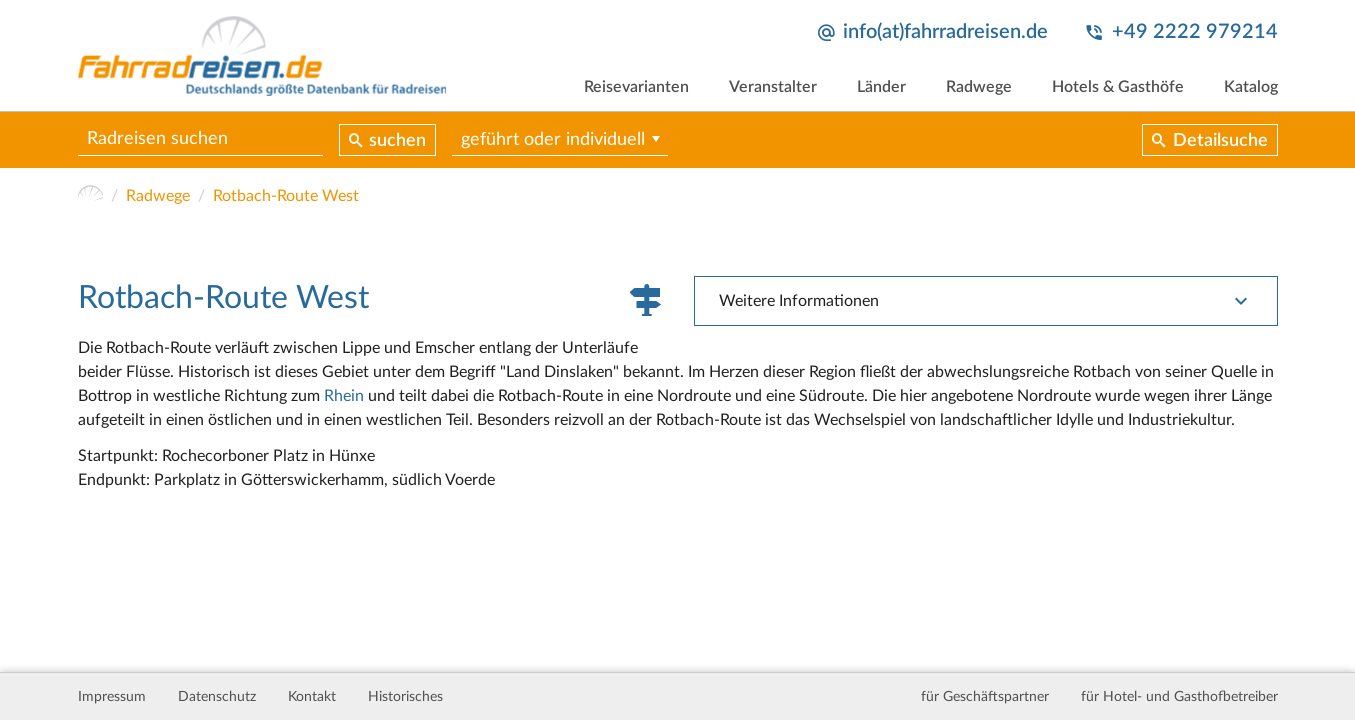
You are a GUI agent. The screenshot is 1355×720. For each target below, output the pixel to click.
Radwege (979, 87)
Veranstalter (773, 87)
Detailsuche (1220, 141)
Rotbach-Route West (286, 196)
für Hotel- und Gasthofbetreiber (1179, 697)
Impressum (112, 697)
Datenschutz (217, 697)
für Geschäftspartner (985, 697)
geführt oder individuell (553, 140)
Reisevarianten (636, 87)
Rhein (344, 396)
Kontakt (312, 697)
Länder (881, 87)
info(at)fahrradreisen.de (945, 32)
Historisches (405, 697)
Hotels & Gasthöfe (1118, 87)
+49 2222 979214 (1195, 32)
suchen (397, 141)
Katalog (1251, 87)
